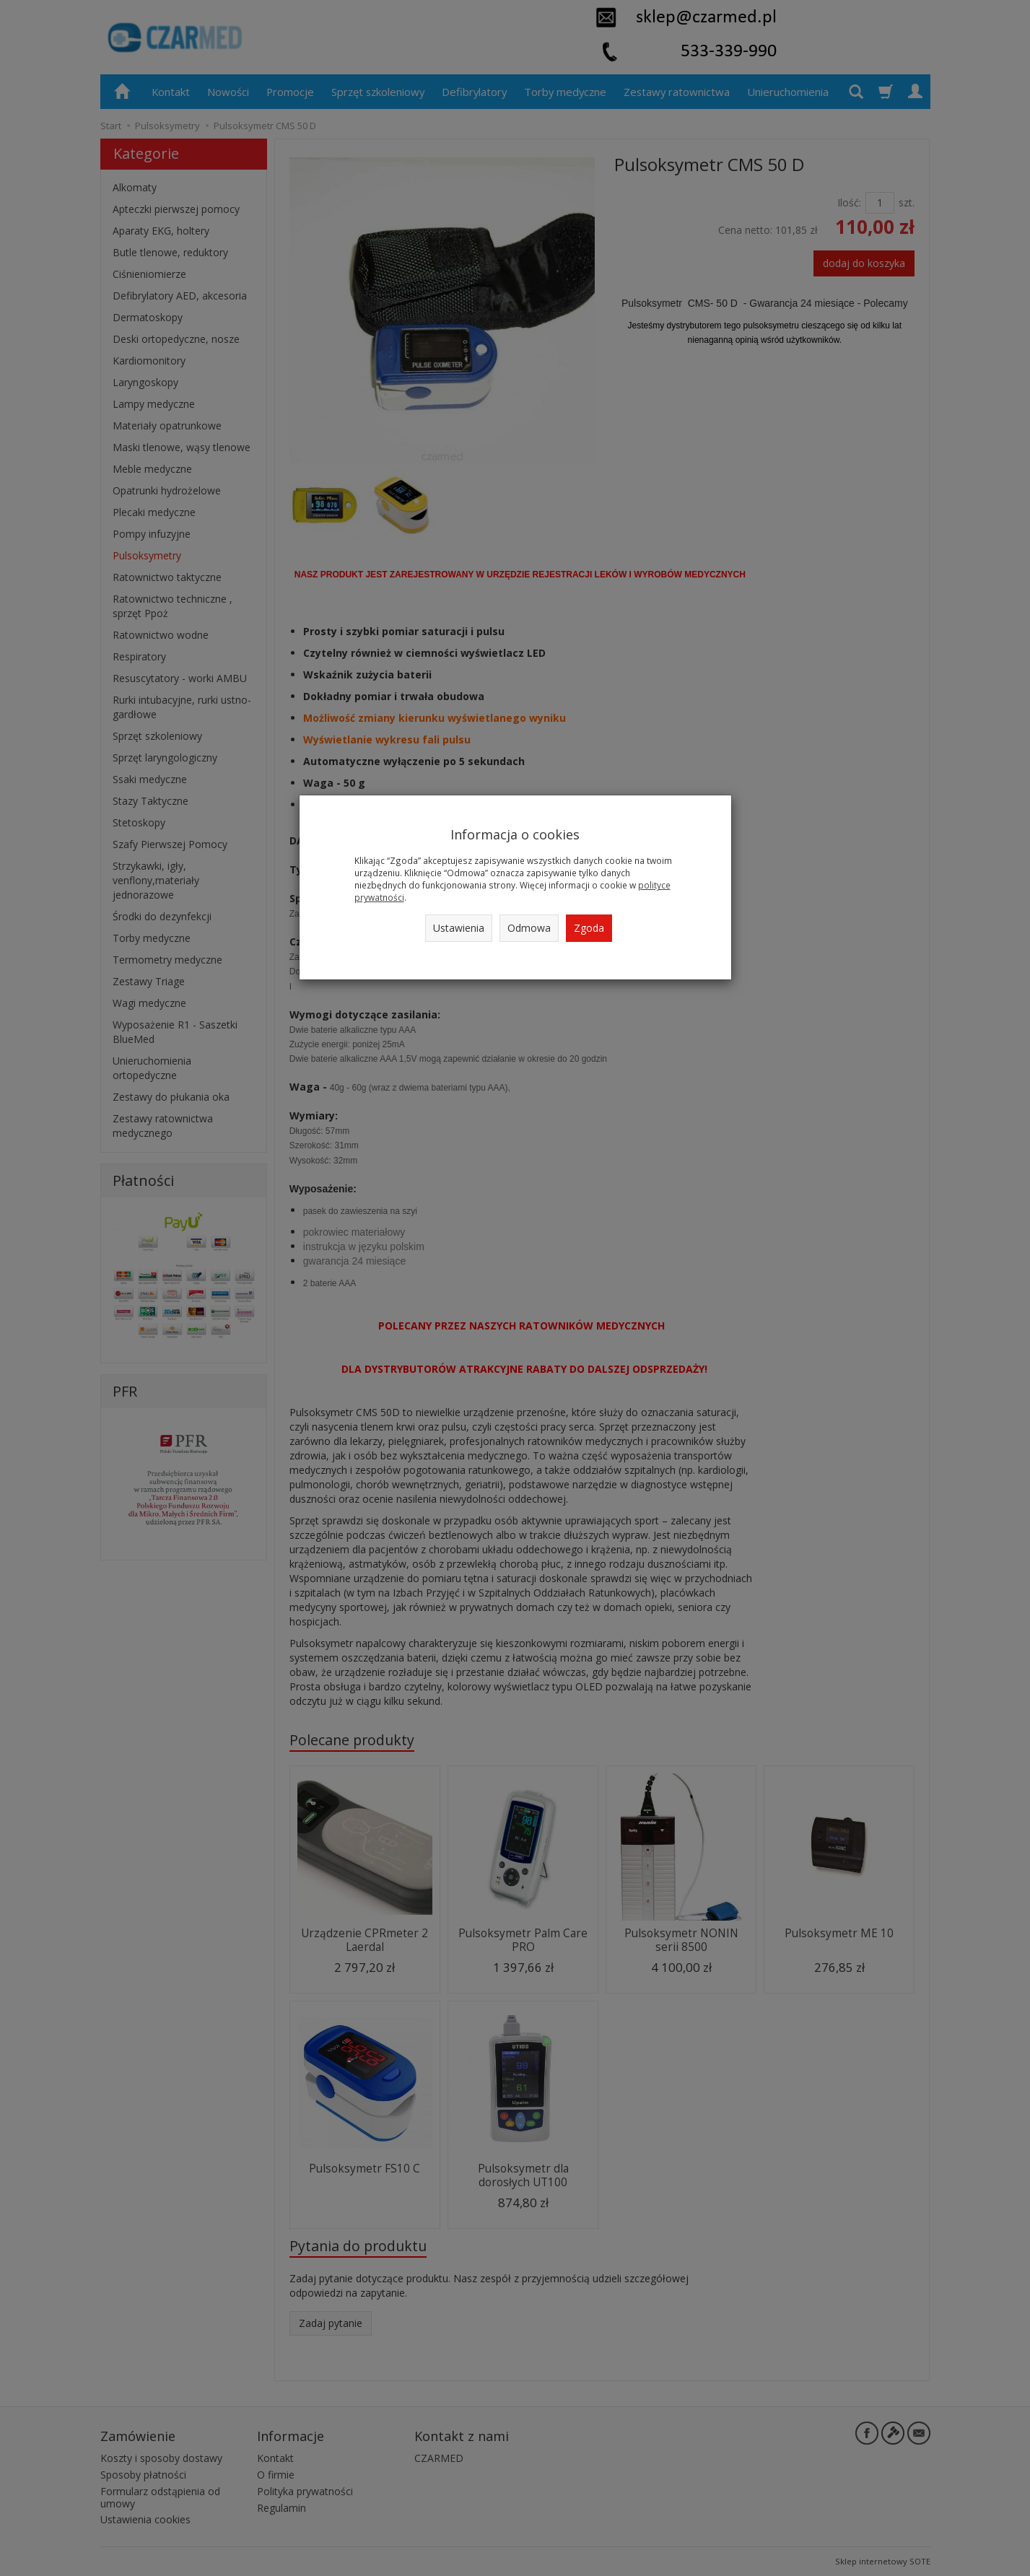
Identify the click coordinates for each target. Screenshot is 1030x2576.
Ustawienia (458, 928)
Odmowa (529, 928)
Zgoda (589, 928)
